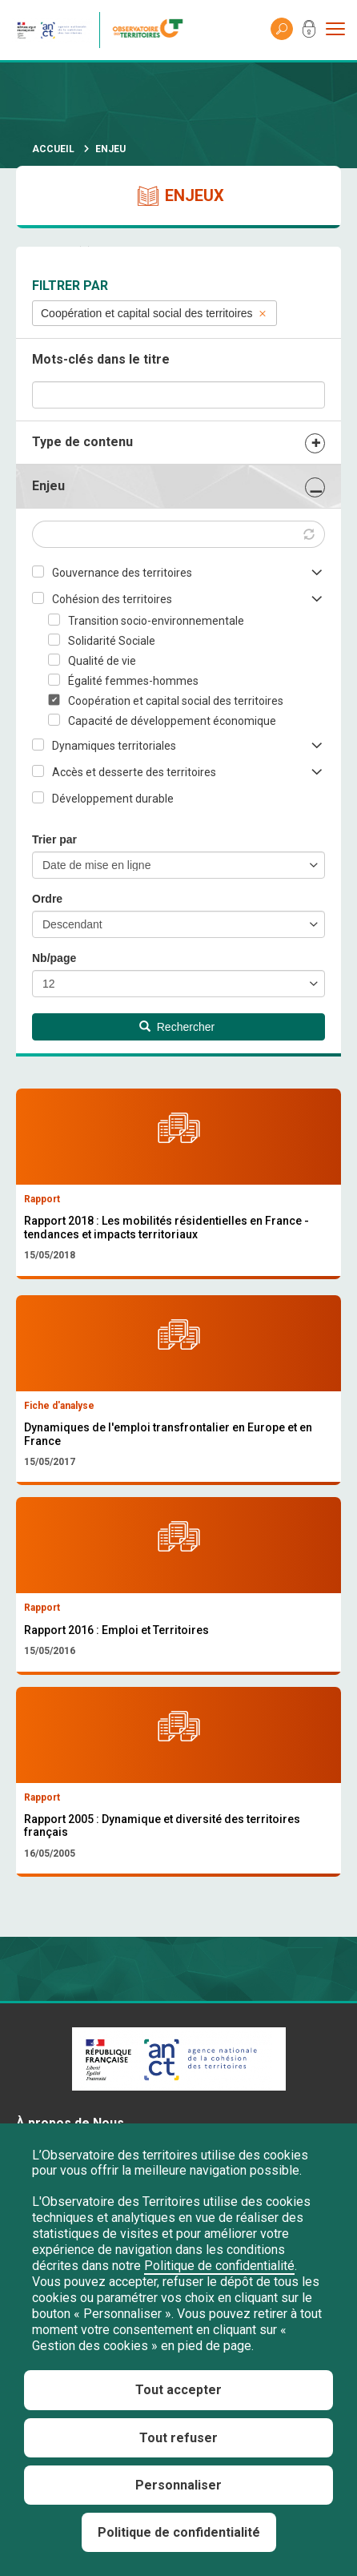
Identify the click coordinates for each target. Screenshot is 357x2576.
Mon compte (309, 32)
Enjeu (48, 485)
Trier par (54, 839)
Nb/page (54, 958)
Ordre (47, 898)
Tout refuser (178, 2437)
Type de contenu (82, 441)
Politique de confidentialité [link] (179, 2532)
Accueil (53, 149)
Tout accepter (178, 2389)
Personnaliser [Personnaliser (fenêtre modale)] (178, 2485)
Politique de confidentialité (219, 2265)
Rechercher (177, 1026)
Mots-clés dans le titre (101, 359)
